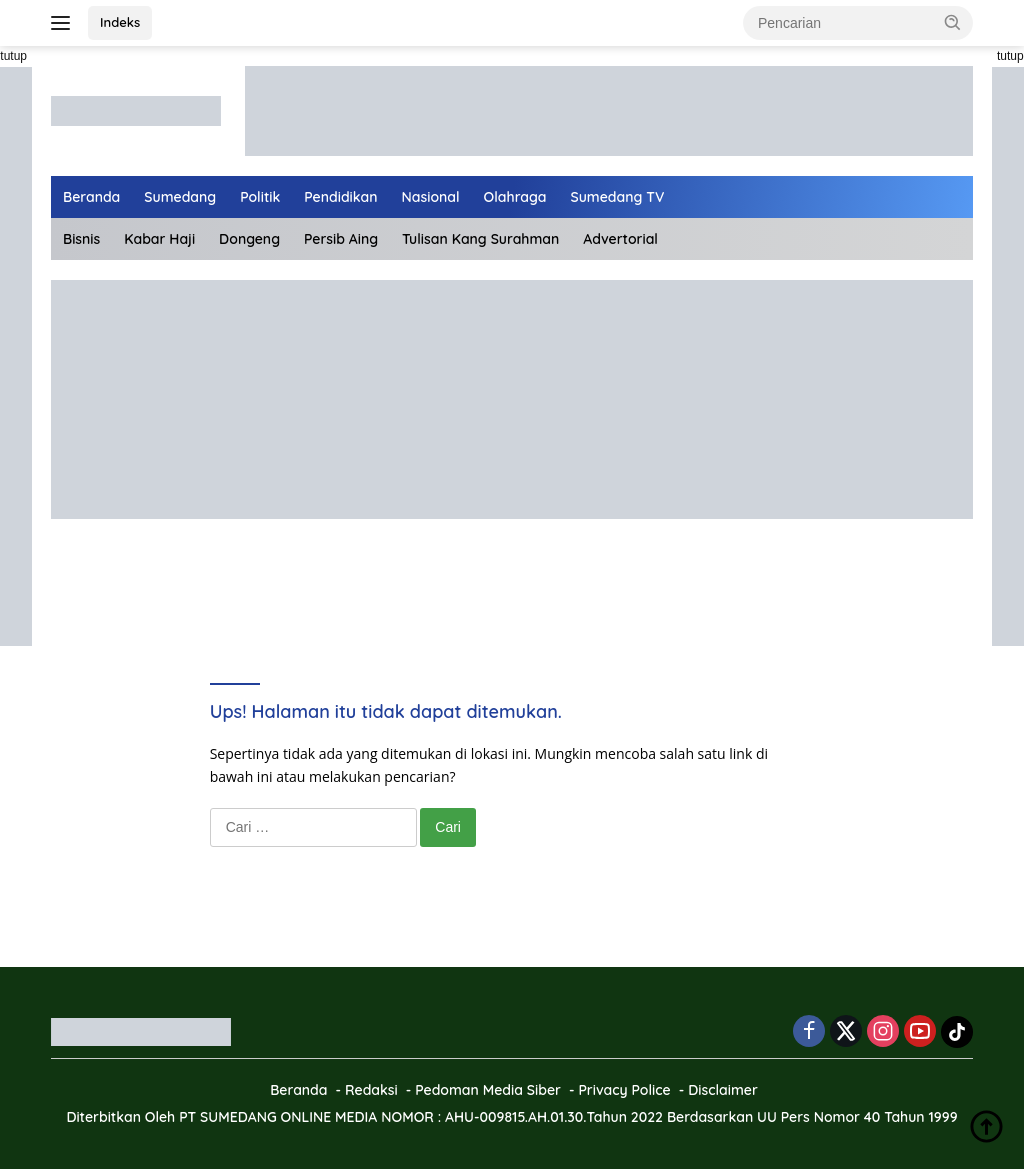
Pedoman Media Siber (488, 1090)
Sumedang (180, 197)
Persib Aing (341, 239)
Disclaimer (723, 1090)
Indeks (120, 22)
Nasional (431, 197)
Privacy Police (624, 1090)
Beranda (91, 197)
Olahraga (515, 197)
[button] (953, 22)
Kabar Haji (159, 239)
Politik (260, 197)
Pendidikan (340, 197)
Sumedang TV (618, 197)
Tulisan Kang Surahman (480, 239)
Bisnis (81, 239)
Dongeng (249, 239)
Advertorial (620, 239)
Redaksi (371, 1090)
